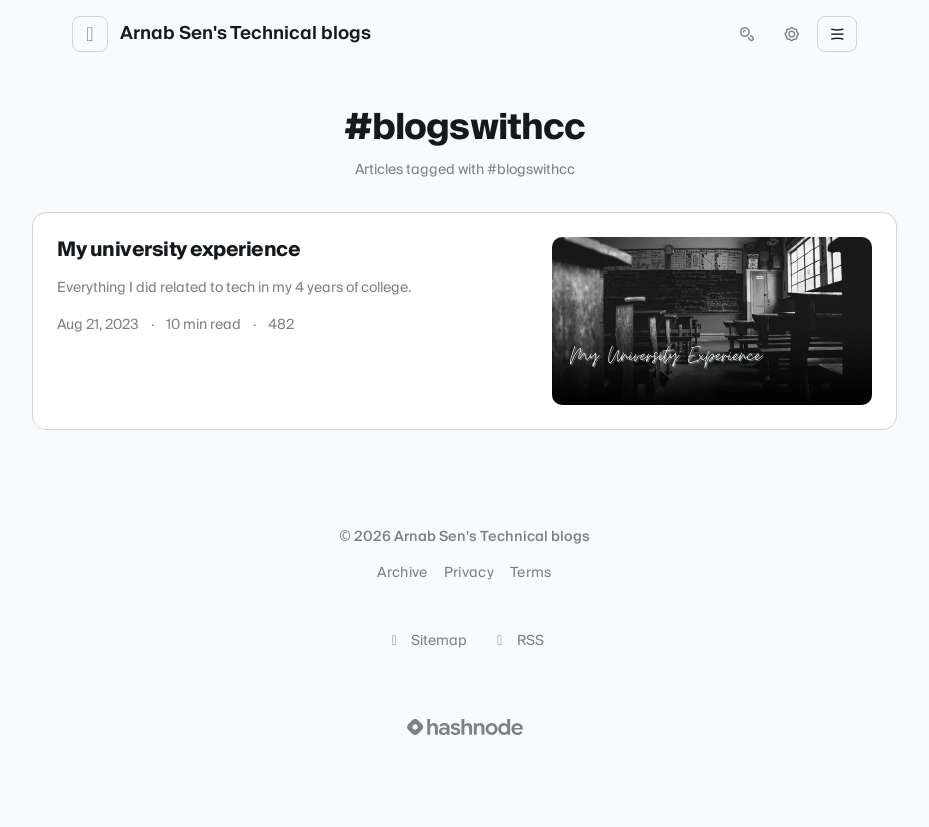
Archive (402, 573)
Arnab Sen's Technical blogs (245, 34)
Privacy (469, 573)
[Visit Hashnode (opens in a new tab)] (465, 727)
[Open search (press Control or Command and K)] (747, 34)
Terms (531, 573)
